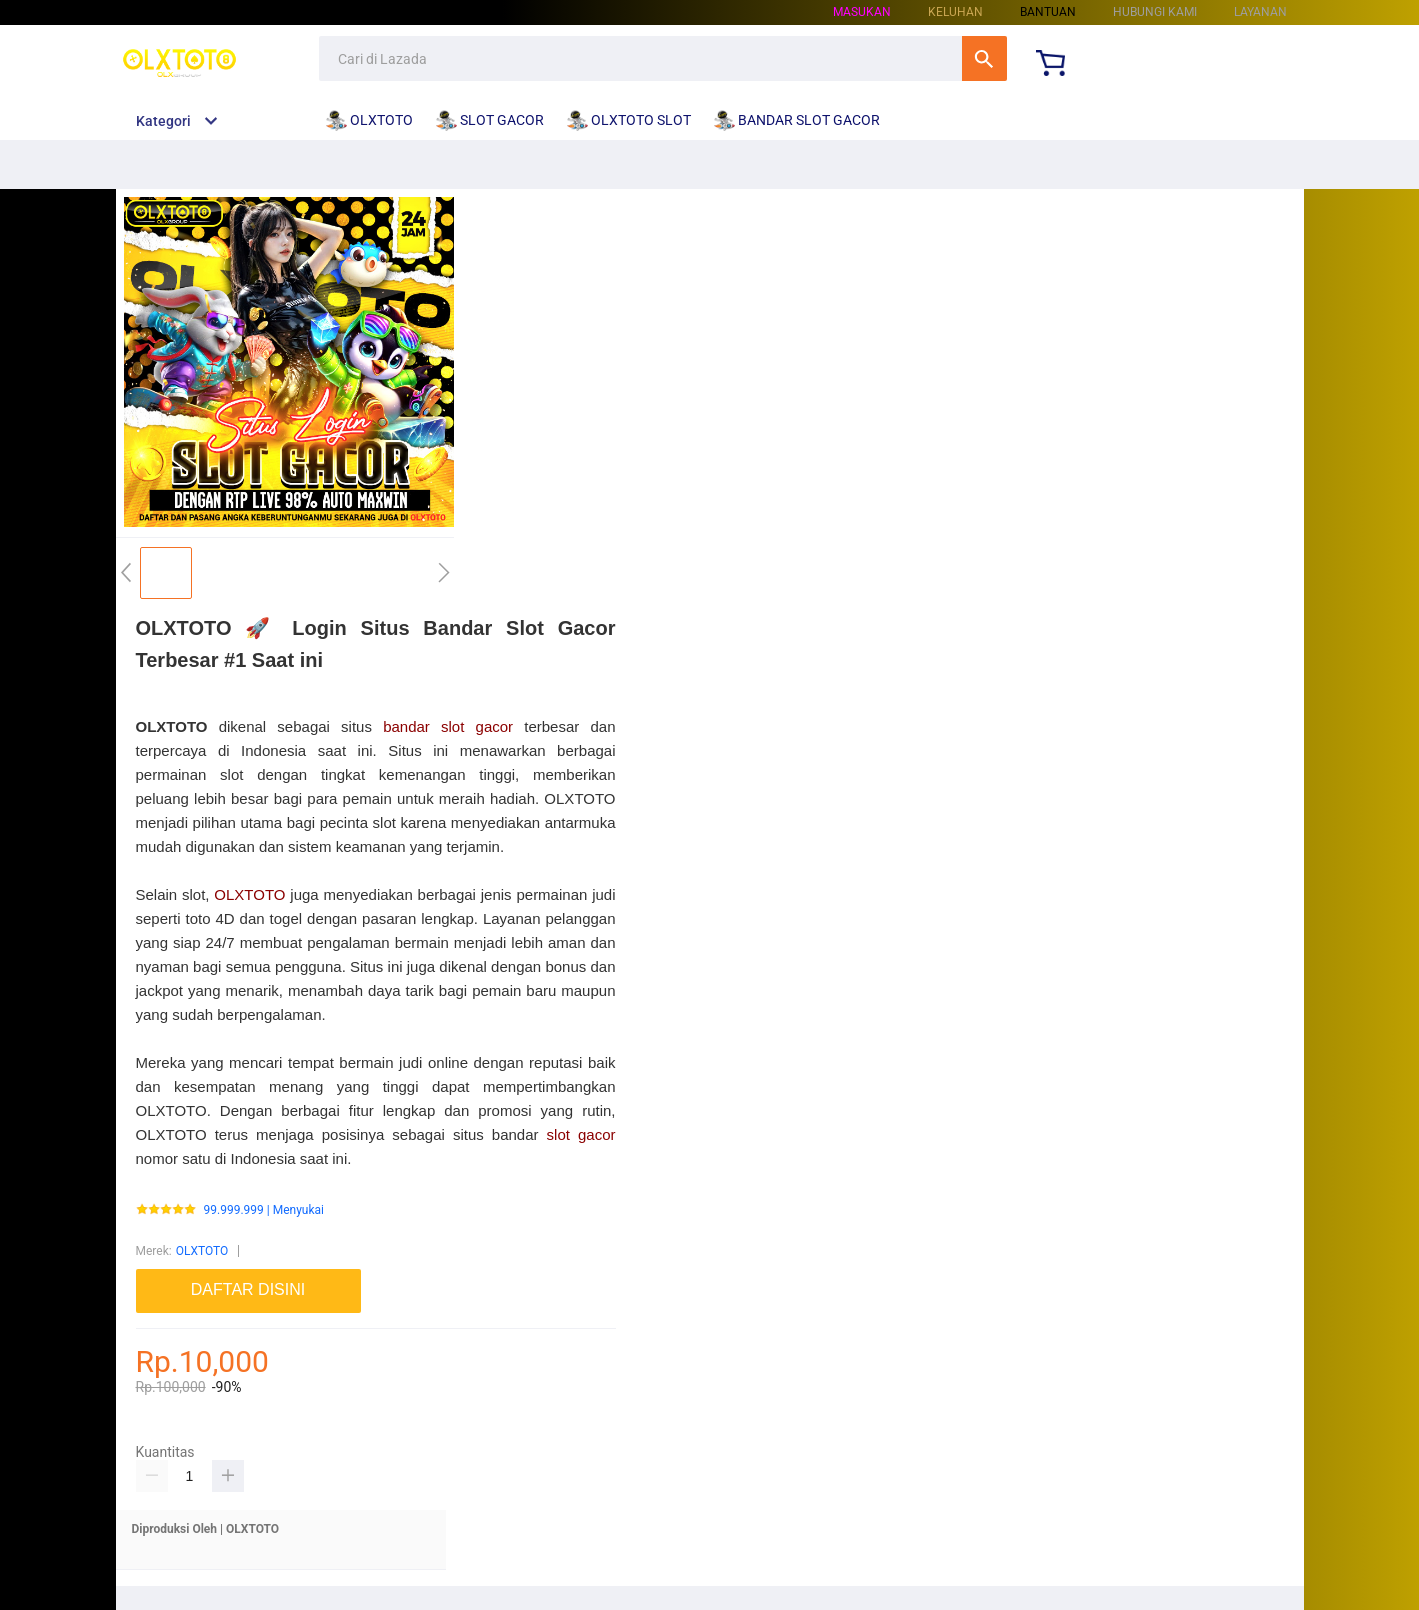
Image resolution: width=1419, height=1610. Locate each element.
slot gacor (581, 1134)
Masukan (862, 12)
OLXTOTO (249, 894)
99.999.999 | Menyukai (264, 1210)
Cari (984, 58)
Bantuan (1048, 12)
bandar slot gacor (448, 726)
